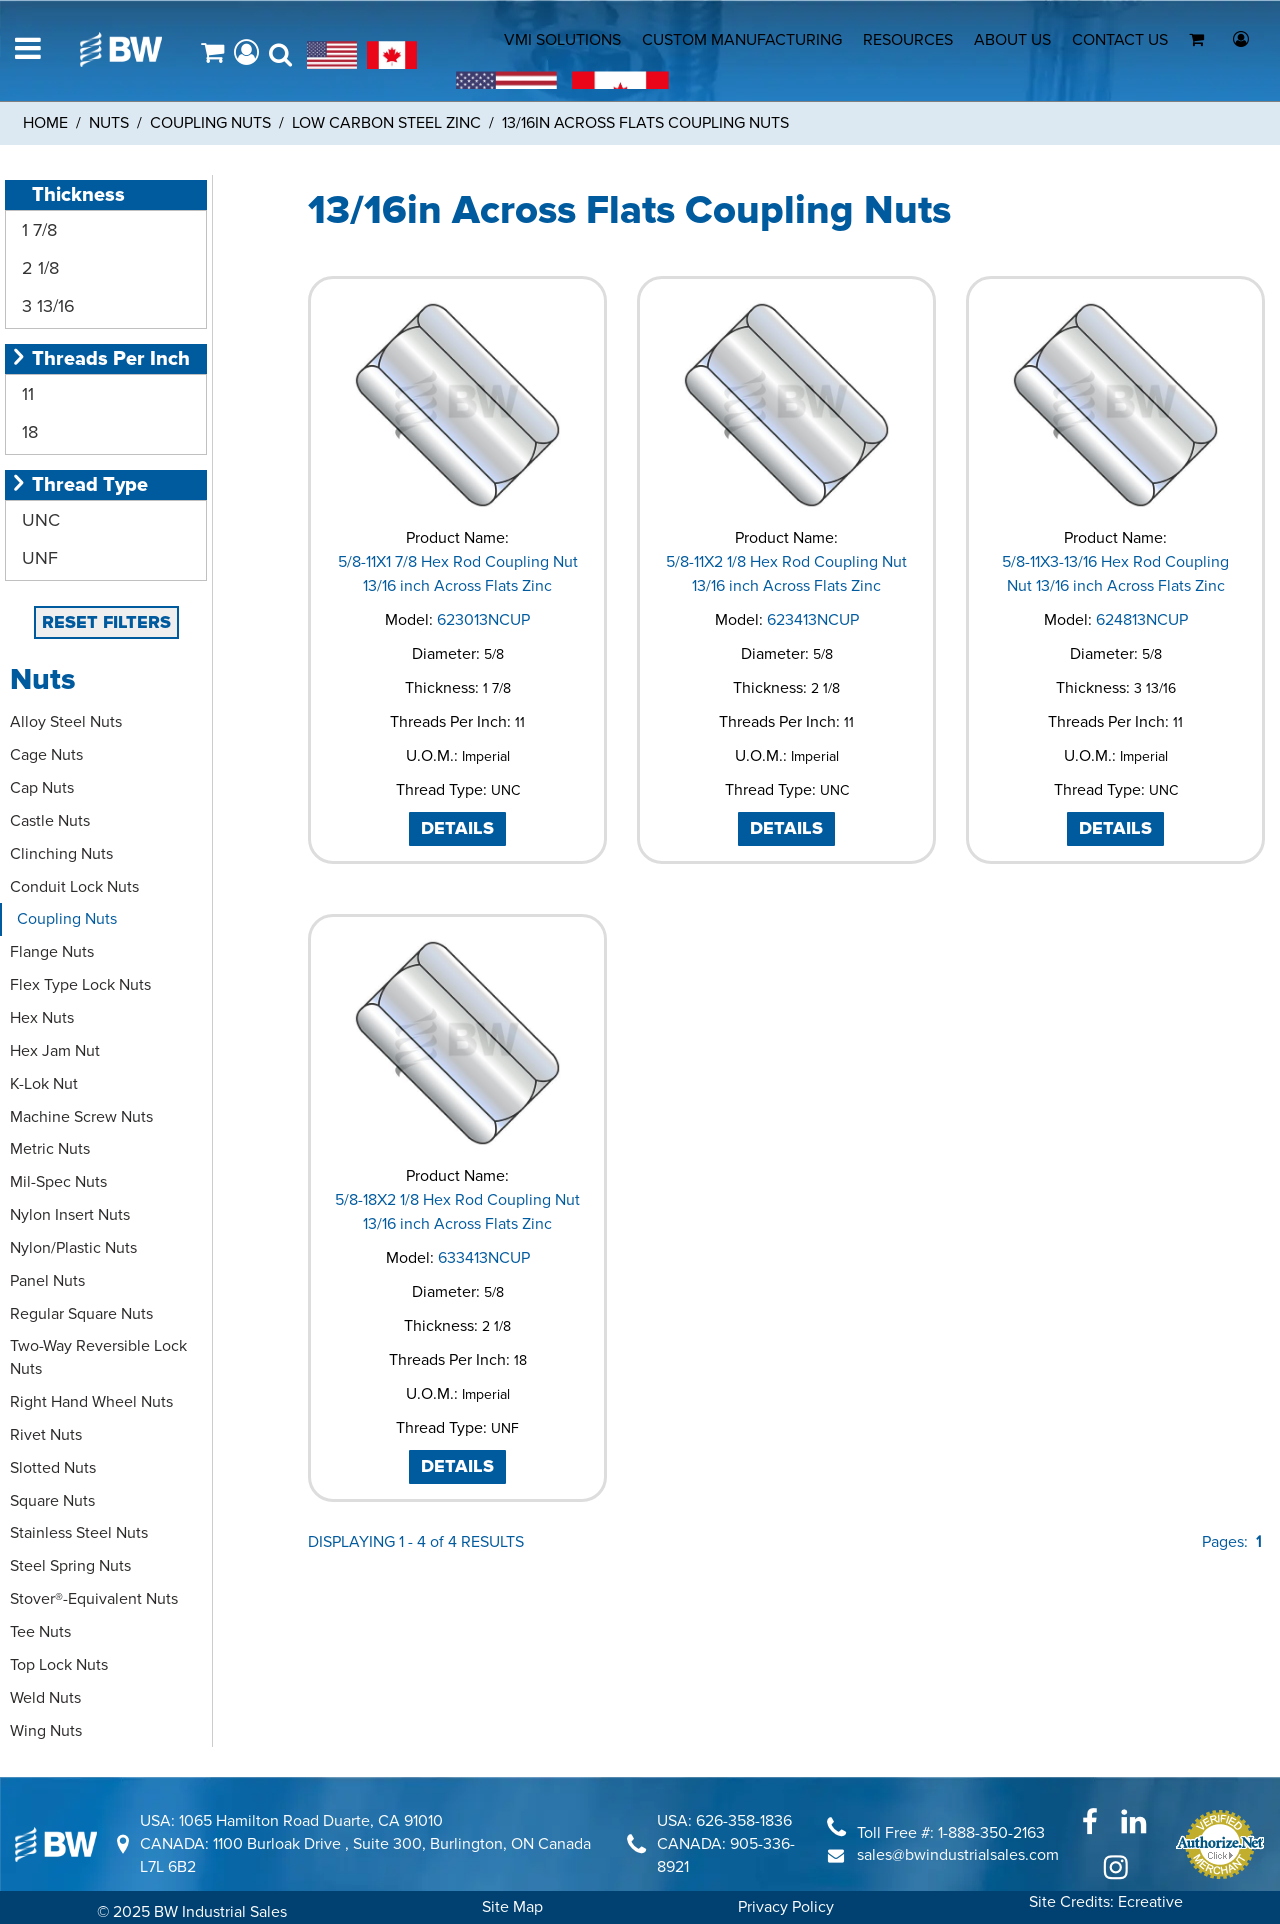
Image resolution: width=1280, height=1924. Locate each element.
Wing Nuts (46, 1731)
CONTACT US (1120, 40)
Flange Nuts (52, 952)
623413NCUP (813, 620)
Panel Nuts (47, 1281)
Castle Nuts (50, 821)
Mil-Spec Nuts (58, 1182)
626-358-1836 (744, 1821)
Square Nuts (52, 1501)
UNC (38, 520)
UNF (37, 558)
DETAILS (457, 828)
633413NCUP (484, 1258)
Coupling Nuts (210, 123)
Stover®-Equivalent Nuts (94, 1599)
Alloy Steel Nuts (66, 722)
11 (25, 394)
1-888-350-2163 (991, 1833)
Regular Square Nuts (81, 1314)
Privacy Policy (786, 1907)
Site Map (512, 1907)
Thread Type (79, 485)
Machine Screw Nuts (81, 1117)
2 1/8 (38, 268)
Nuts (109, 123)
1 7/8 (37, 230)
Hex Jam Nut (55, 1051)
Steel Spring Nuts (70, 1566)
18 (27, 432)
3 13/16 (46, 306)
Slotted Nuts (53, 1468)
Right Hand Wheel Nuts (91, 1402)
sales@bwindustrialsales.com (958, 1855)
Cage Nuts (46, 755)
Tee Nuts (40, 1632)
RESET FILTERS (106, 622)
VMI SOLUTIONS (562, 40)
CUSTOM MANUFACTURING (742, 40)
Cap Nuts (42, 788)
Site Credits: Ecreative (1106, 1902)
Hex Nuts (42, 1018)
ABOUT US (1012, 40)
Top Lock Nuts (59, 1665)
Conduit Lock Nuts (74, 887)
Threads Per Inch (100, 359)
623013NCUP (483, 620)
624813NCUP (1142, 620)
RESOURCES (908, 40)
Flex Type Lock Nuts (80, 985)
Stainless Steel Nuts (79, 1533)
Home (45, 123)
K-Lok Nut (44, 1084)
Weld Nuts (45, 1698)
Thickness (67, 195)
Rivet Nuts (46, 1435)
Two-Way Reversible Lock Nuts (98, 1357)
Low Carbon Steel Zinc (386, 123)
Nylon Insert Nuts (70, 1215)
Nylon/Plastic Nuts (73, 1248)
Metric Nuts (50, 1149)
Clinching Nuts (61, 854)
